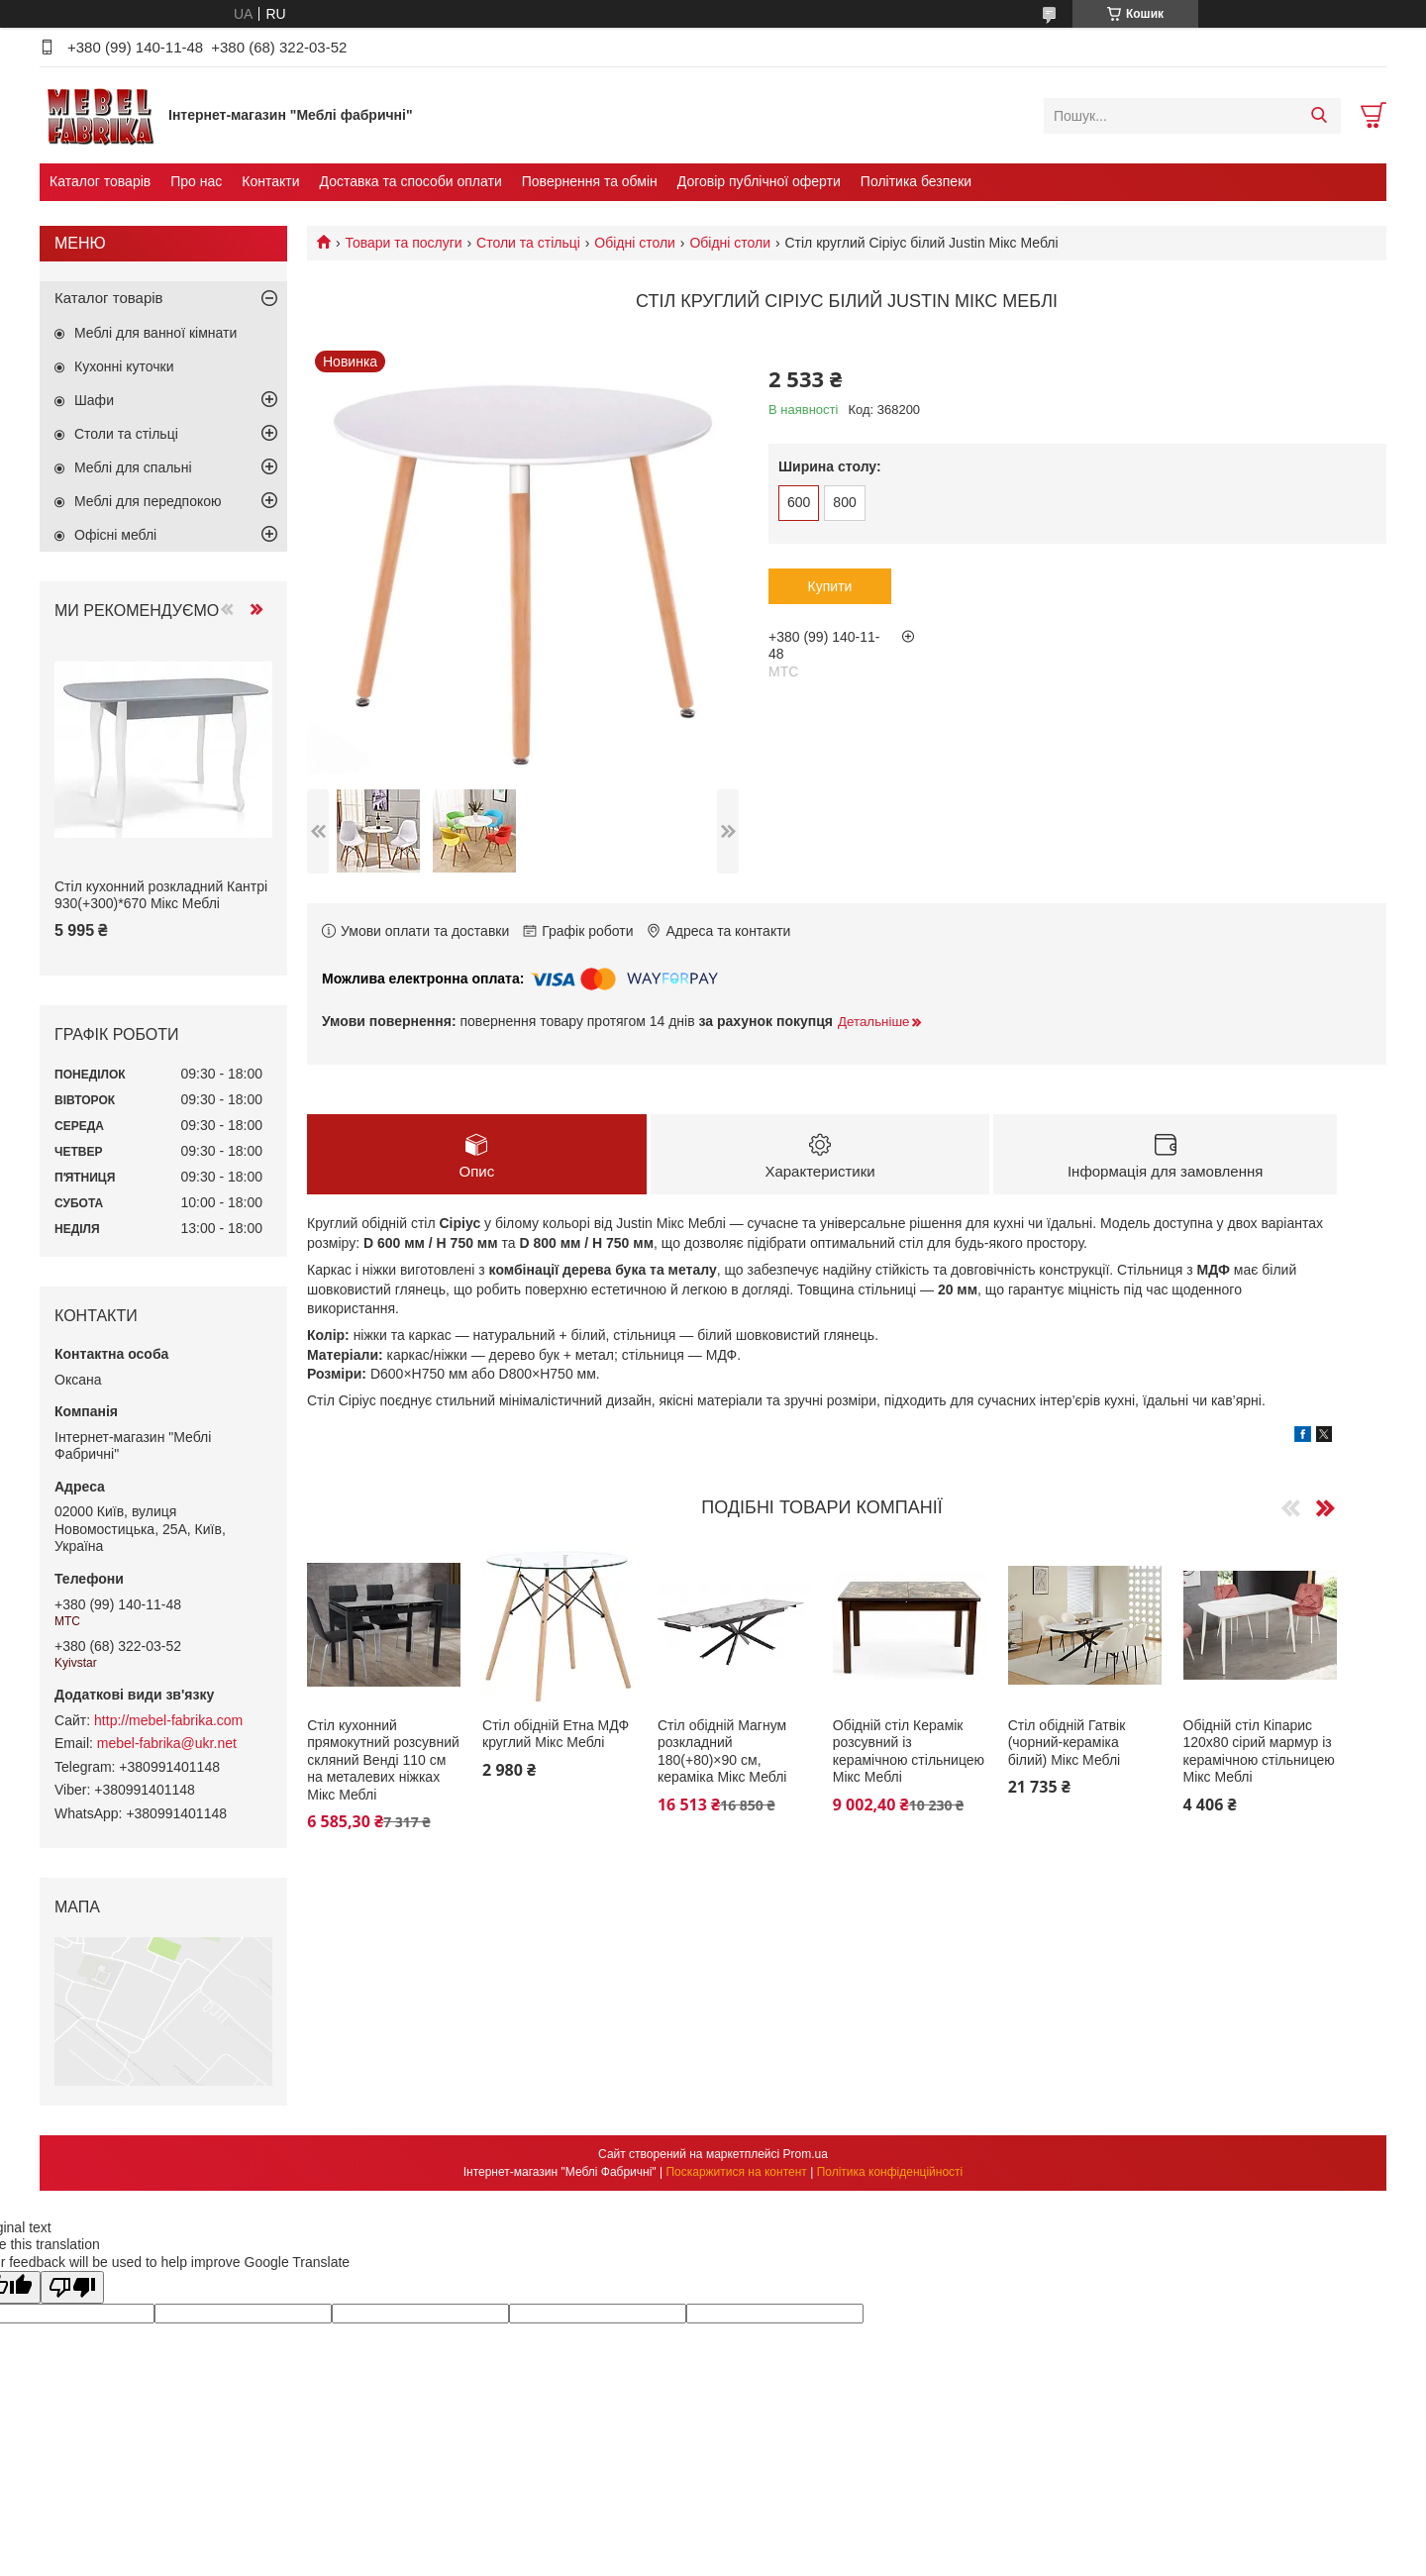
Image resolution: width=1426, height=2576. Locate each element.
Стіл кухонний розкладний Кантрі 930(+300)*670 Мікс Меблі (160, 895)
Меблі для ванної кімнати (155, 333)
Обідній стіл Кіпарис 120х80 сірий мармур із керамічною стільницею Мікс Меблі (1259, 1751)
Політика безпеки (916, 181)
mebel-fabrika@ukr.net (167, 1743)
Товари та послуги (403, 243)
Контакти (270, 181)
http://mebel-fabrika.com (168, 1720)
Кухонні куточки (124, 366)
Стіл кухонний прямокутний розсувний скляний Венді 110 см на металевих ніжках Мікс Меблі (383, 1760)
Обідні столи (634, 243)
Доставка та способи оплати (411, 181)
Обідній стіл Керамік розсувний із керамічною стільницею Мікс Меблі (908, 1751)
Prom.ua (805, 2154)
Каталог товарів (100, 181)
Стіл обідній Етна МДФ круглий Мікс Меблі (555, 1734)
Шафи (94, 400)
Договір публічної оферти (759, 181)
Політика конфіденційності (890, 2172)
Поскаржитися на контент (735, 2172)
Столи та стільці (528, 243)
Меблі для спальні (133, 467)
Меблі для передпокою (148, 501)
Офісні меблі (115, 535)
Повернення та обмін (590, 181)
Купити (830, 586)
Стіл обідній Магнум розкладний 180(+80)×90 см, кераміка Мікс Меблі (722, 1751)
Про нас (196, 181)
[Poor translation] (72, 2287)
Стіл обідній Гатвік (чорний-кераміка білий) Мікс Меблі (1067, 1742)
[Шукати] (1318, 116)
